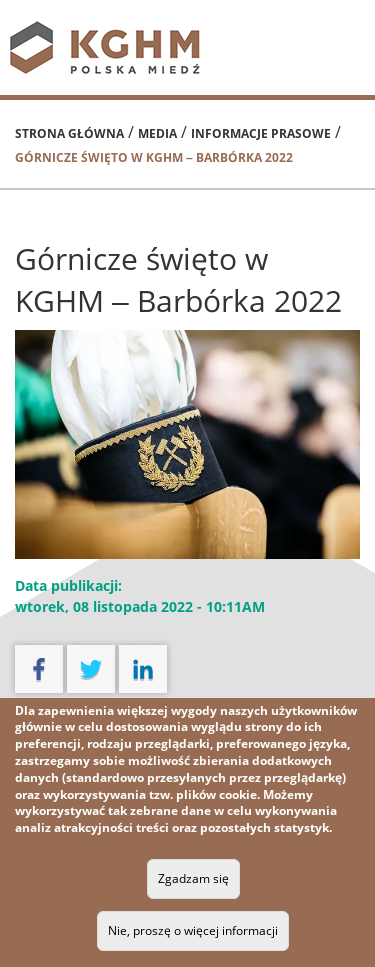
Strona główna (69, 133)
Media (157, 133)
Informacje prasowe (261, 133)
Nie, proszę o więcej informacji (193, 930)
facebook (39, 669)
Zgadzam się (193, 878)
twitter (91, 669)
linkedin (143, 669)
